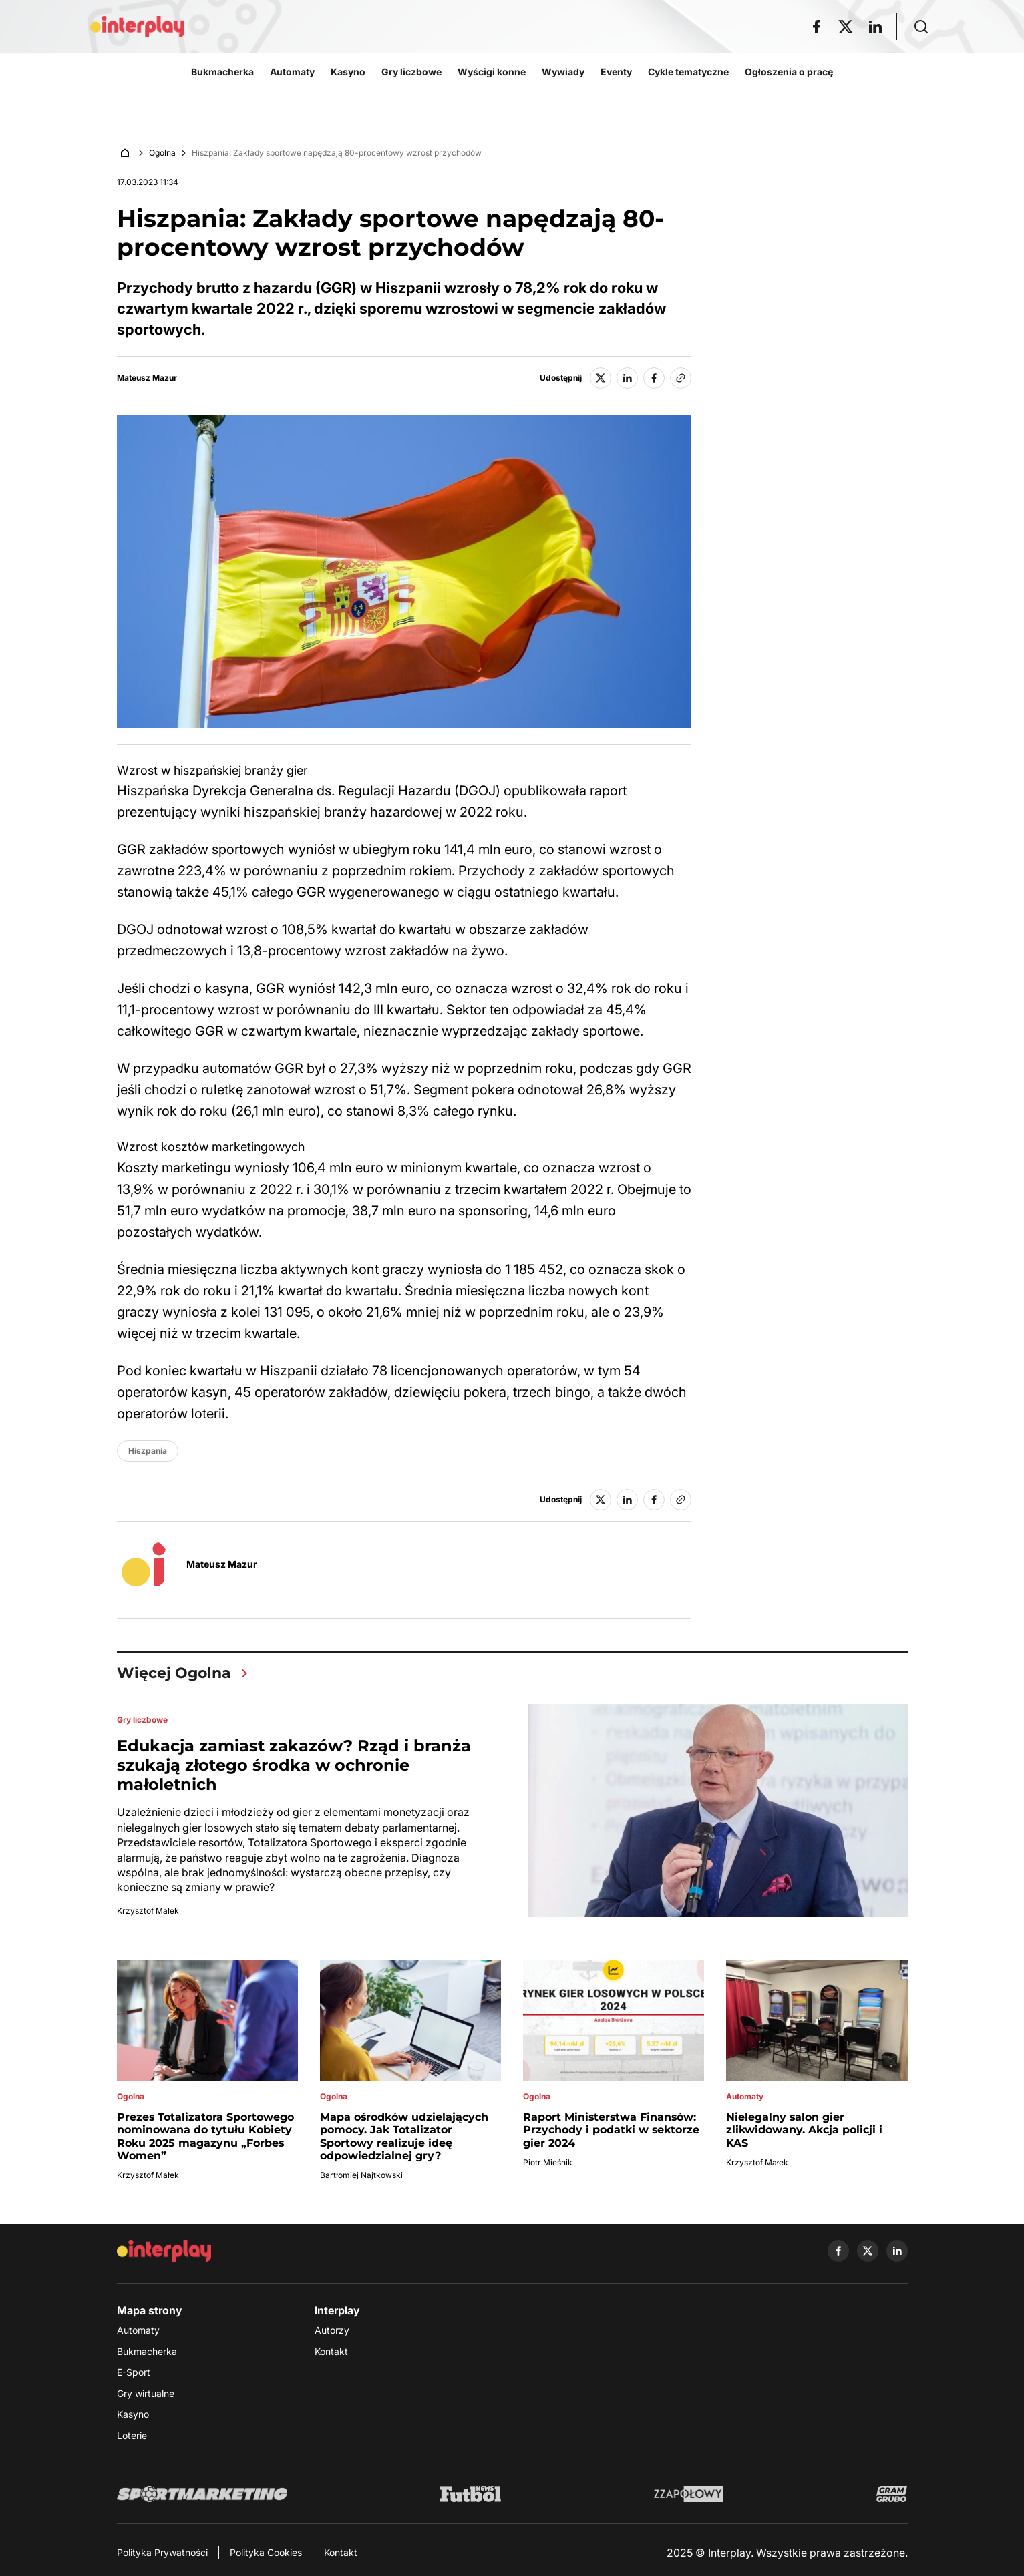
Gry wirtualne (145, 2393)
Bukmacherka (147, 2351)
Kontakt (331, 2351)
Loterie (132, 2435)
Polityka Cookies (266, 2552)
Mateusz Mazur (147, 378)
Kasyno (133, 2414)
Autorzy (332, 2330)
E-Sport (133, 2372)
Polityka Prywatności (162, 2552)
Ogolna (162, 153)
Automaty (138, 2330)
